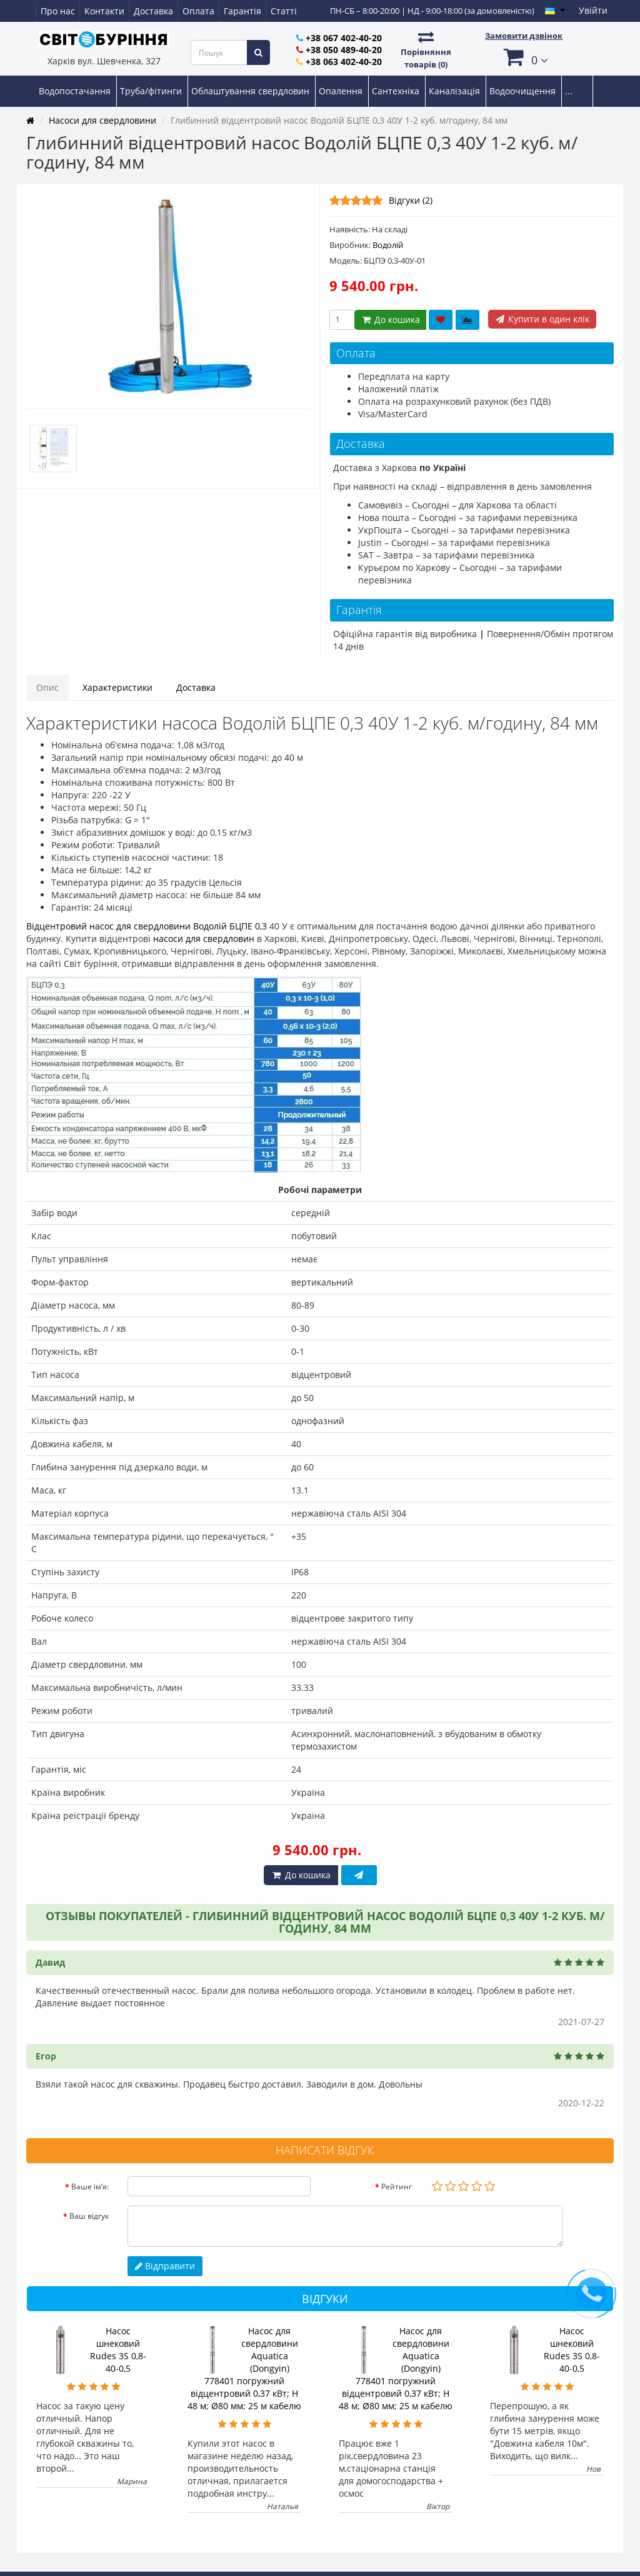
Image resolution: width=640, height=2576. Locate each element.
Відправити (165, 2266)
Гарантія (242, 11)
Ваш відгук (89, 2216)
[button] (524, 56)
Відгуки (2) (410, 200)
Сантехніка (397, 91)
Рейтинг (396, 2186)
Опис (47, 687)
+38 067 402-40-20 (344, 38)
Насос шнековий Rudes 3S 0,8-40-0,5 (118, 2349)
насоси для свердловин (203, 938)
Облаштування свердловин (251, 91)
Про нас (58, 11)
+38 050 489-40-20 (344, 50)
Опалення (342, 91)
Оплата (198, 11)
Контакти (104, 11)
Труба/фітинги (152, 91)
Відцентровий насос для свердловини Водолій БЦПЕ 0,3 (146, 926)
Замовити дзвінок (523, 35)
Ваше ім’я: (90, 2186)
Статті (284, 11)
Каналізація (455, 91)
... (568, 91)
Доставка (153, 11)
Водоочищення (523, 91)
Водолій (387, 244)
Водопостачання (76, 91)
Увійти (593, 10)
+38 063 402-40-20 (344, 61)
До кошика (390, 319)
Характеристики (117, 687)
